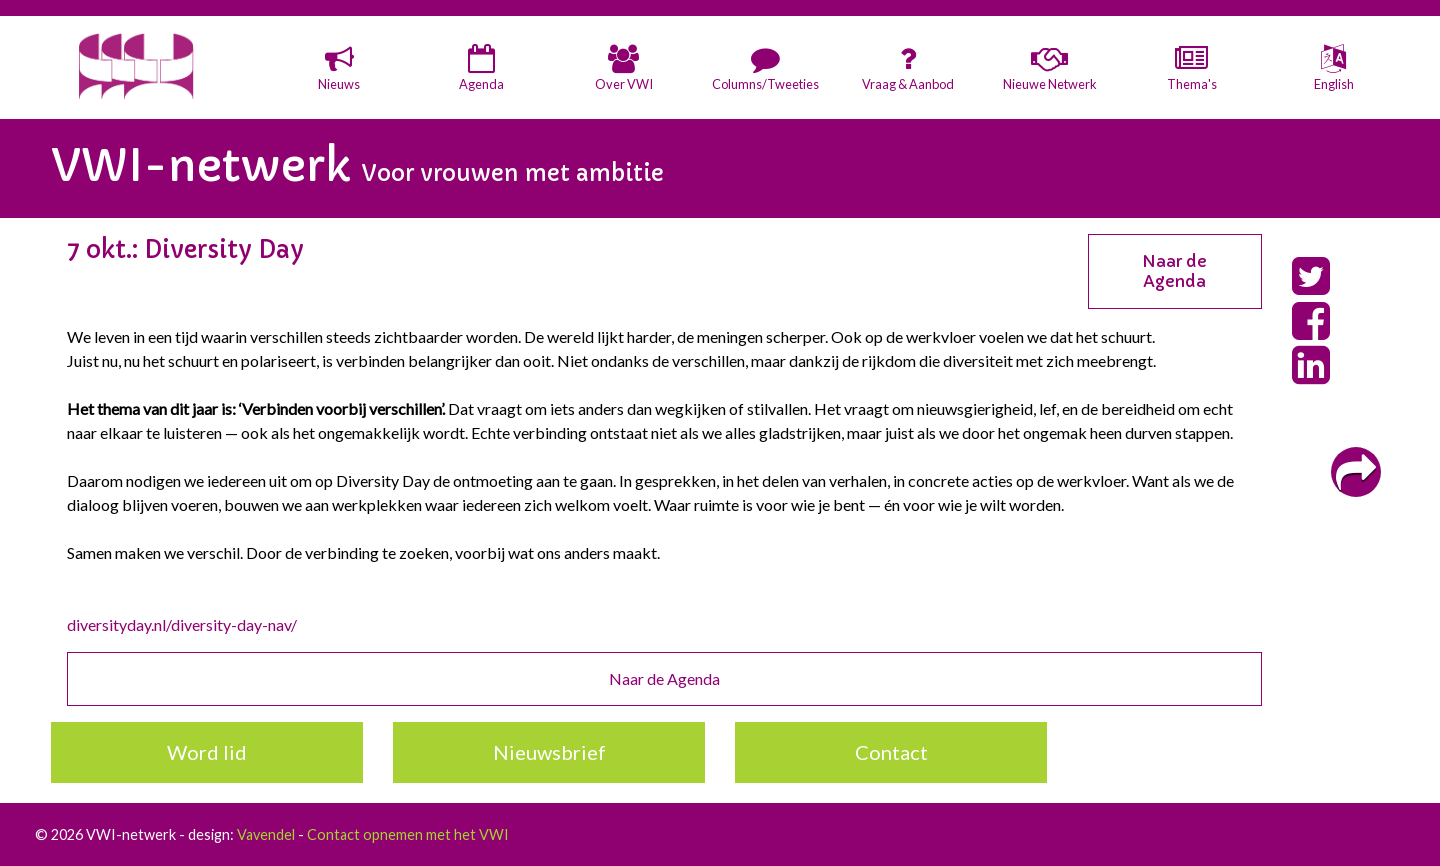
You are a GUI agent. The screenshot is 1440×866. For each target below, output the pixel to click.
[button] (339, 69)
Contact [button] (891, 752)
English (1334, 84)
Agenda (481, 84)
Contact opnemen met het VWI (408, 834)
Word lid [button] (207, 752)
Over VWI (624, 84)
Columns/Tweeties (765, 84)
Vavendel (266, 834)
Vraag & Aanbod (908, 84)
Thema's (1192, 84)
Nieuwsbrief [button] (549, 752)
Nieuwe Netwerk (1050, 84)
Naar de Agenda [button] (1174, 271)
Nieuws (339, 84)
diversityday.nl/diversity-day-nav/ (182, 624)
